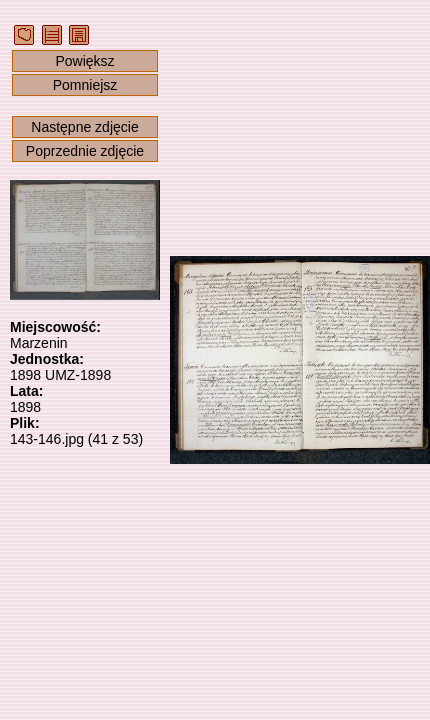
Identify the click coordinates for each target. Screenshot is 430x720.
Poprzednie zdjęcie (85, 151)
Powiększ (84, 61)
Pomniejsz (85, 85)
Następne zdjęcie (84, 127)
